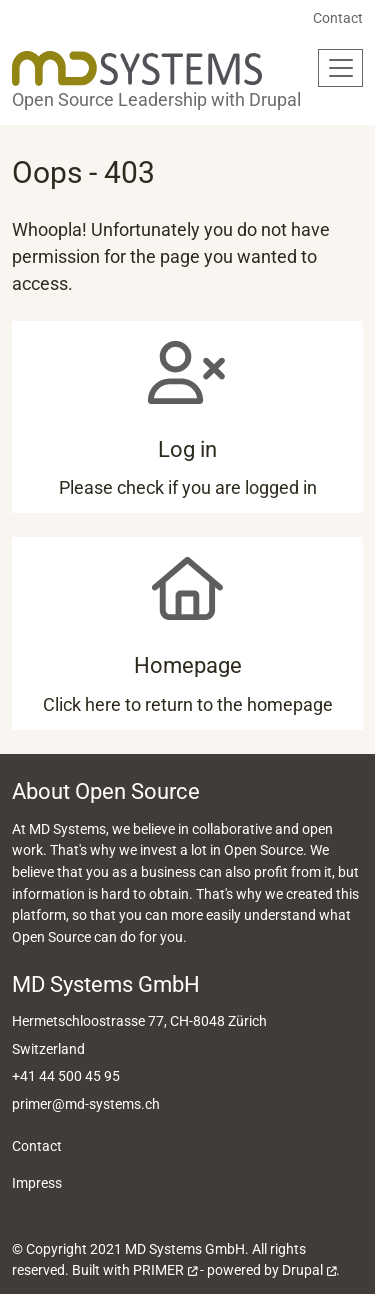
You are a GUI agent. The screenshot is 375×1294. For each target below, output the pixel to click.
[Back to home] (137, 68)
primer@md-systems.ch (86, 1104)
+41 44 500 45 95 (66, 1076)
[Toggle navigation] (340, 68)
